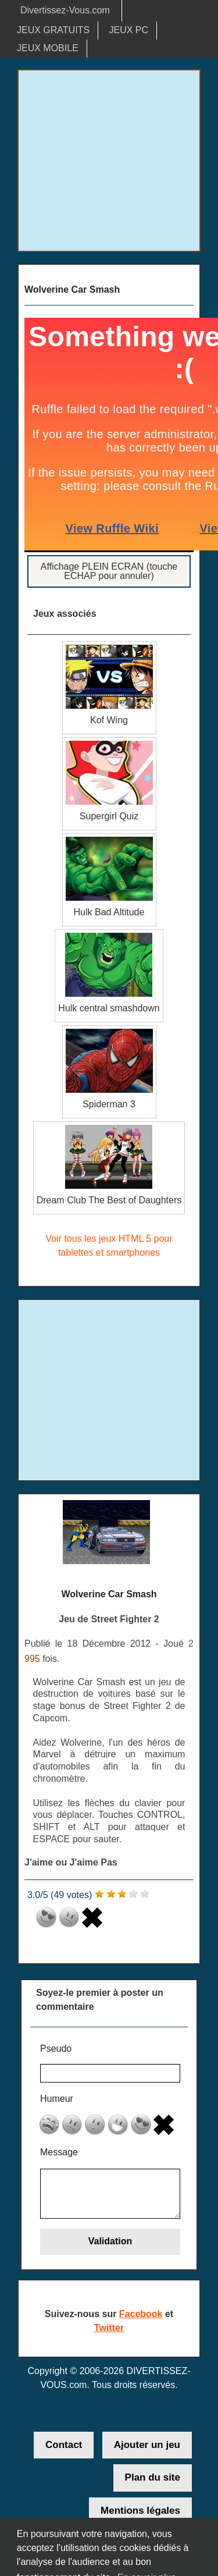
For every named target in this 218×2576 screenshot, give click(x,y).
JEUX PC (129, 30)
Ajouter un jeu (147, 2444)
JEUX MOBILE (47, 48)
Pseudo (56, 2048)
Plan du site (152, 2477)
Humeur (56, 2099)
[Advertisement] (109, 160)
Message (59, 2152)
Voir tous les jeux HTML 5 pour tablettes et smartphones (108, 1245)
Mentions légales (140, 2510)
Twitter (109, 2328)
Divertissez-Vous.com (65, 10)
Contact (63, 2444)
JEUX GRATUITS (53, 30)
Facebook (141, 2314)
